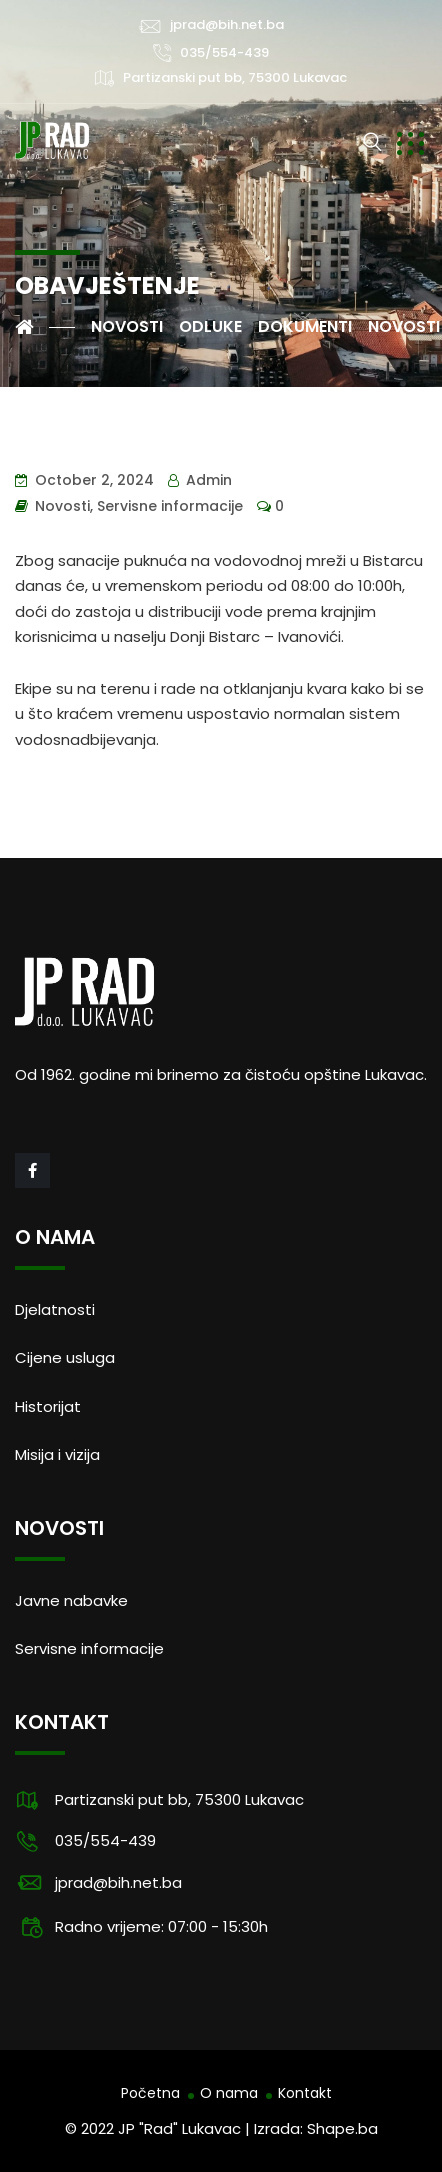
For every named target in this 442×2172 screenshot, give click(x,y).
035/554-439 (224, 52)
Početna (150, 2093)
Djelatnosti (55, 1309)
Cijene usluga (65, 1357)
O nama (229, 2093)
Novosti (62, 506)
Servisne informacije (170, 506)
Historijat (48, 1406)
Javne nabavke (71, 1600)
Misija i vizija (57, 1454)
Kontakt (305, 2093)
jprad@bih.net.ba (227, 24)
